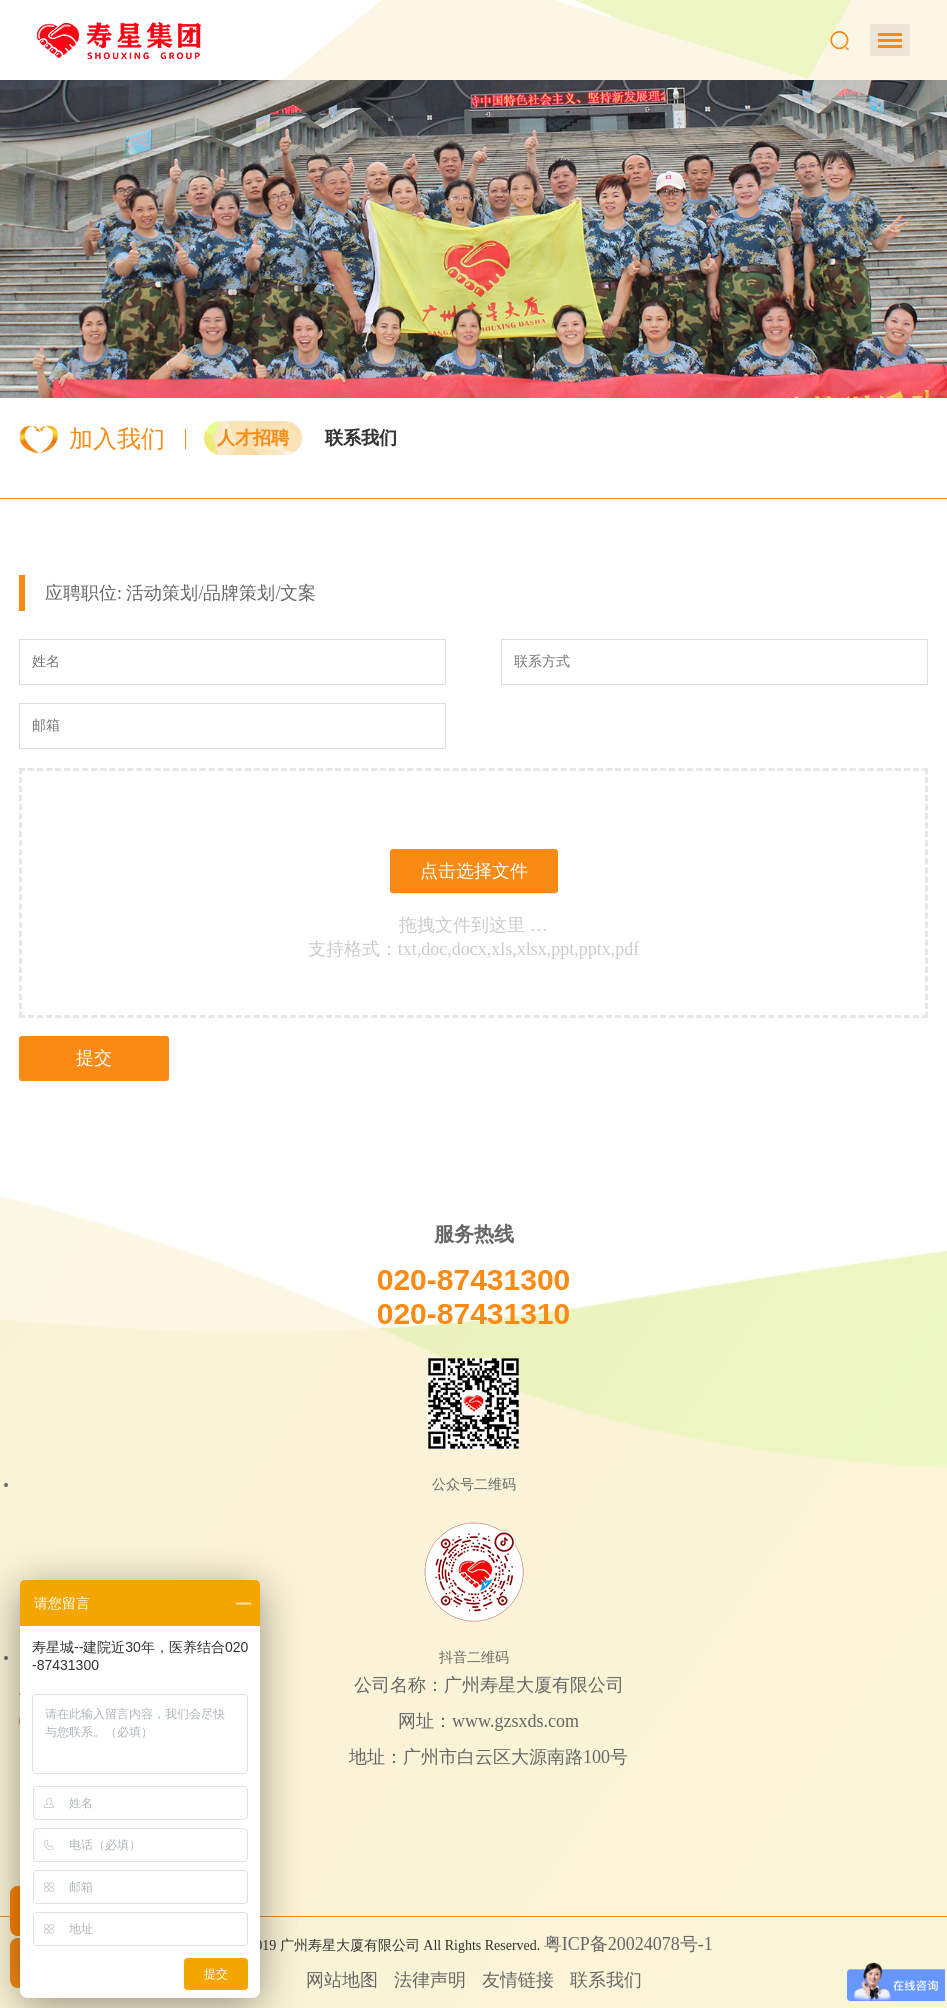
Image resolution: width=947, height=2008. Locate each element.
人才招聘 (253, 438)
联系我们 (361, 438)
